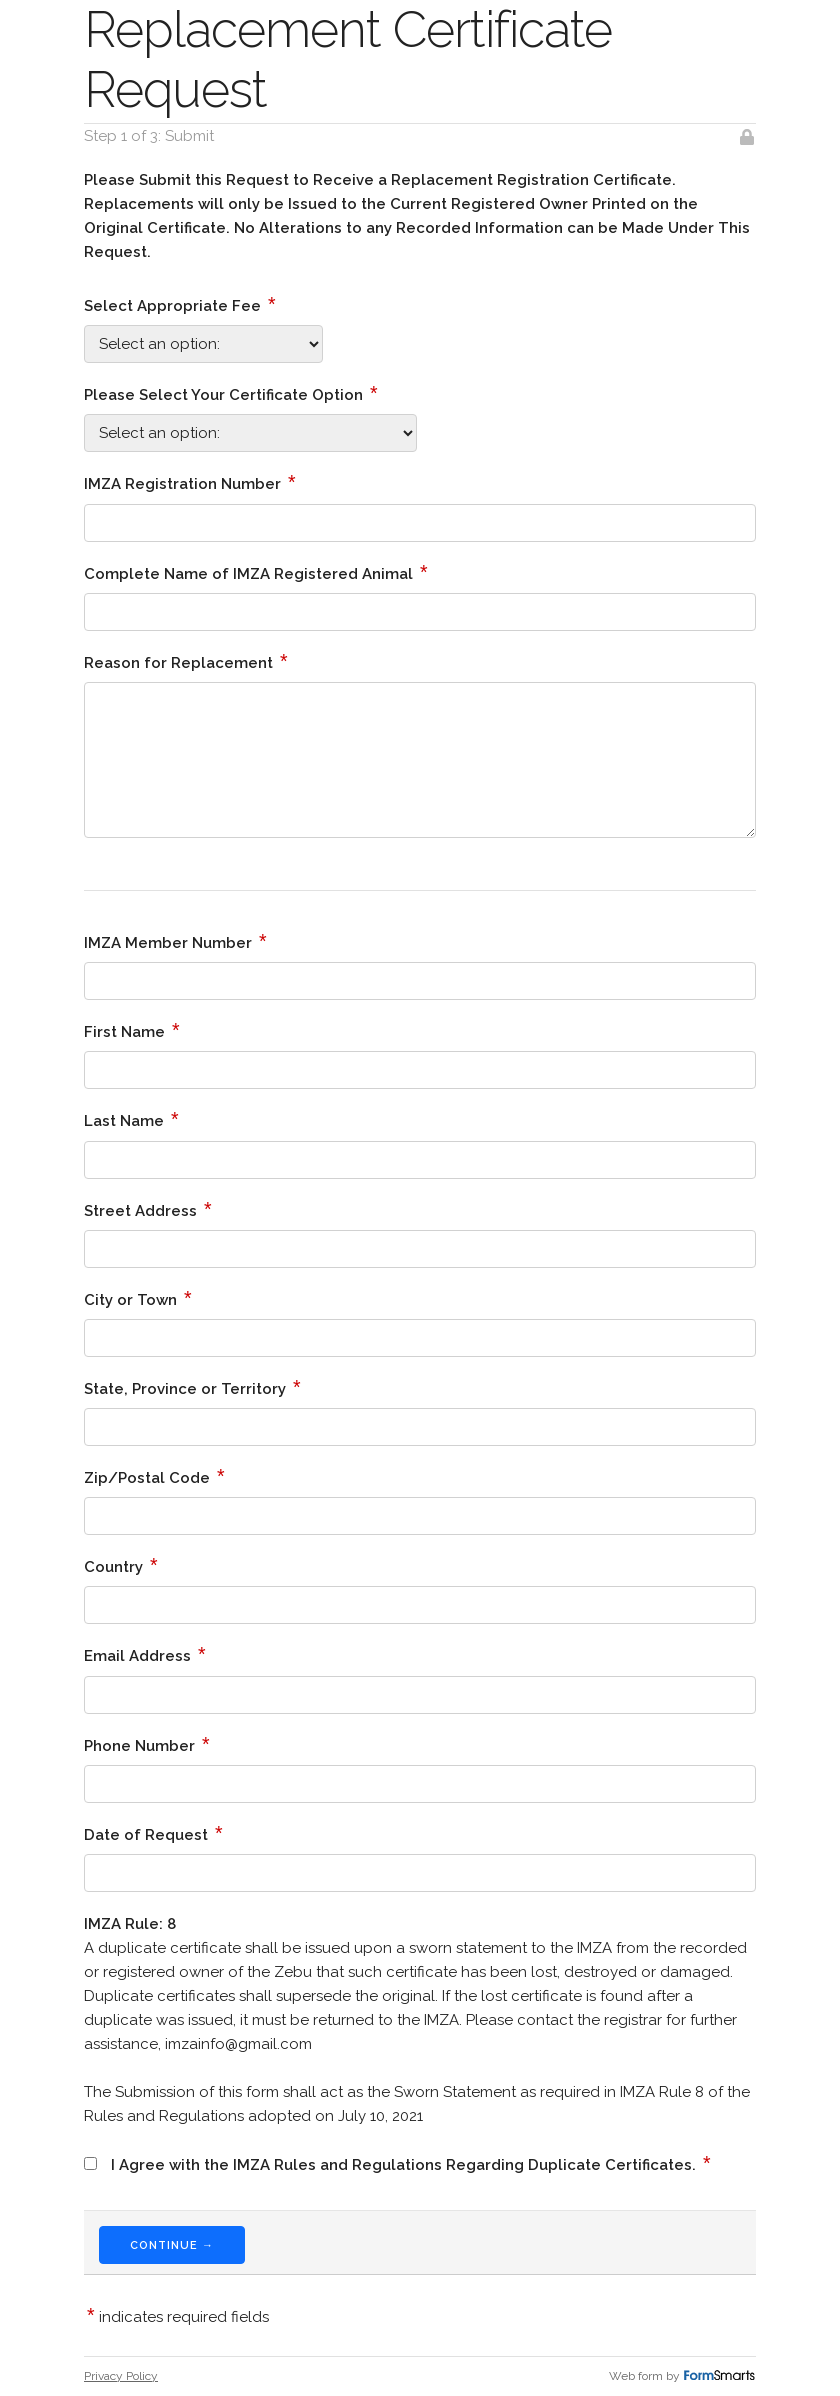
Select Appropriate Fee (180, 304)
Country (121, 1565)
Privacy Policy (121, 2376)
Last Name (131, 1119)
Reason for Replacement (186, 661)
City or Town (138, 1298)
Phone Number (147, 1744)
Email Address (145, 1654)
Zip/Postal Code (154, 1476)
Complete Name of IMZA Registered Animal (256, 572)
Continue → (172, 2245)
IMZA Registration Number (190, 482)
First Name (132, 1030)
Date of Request (153, 1833)
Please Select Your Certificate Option (231, 393)
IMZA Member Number (175, 941)
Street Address (148, 1209)
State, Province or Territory (192, 1387)
